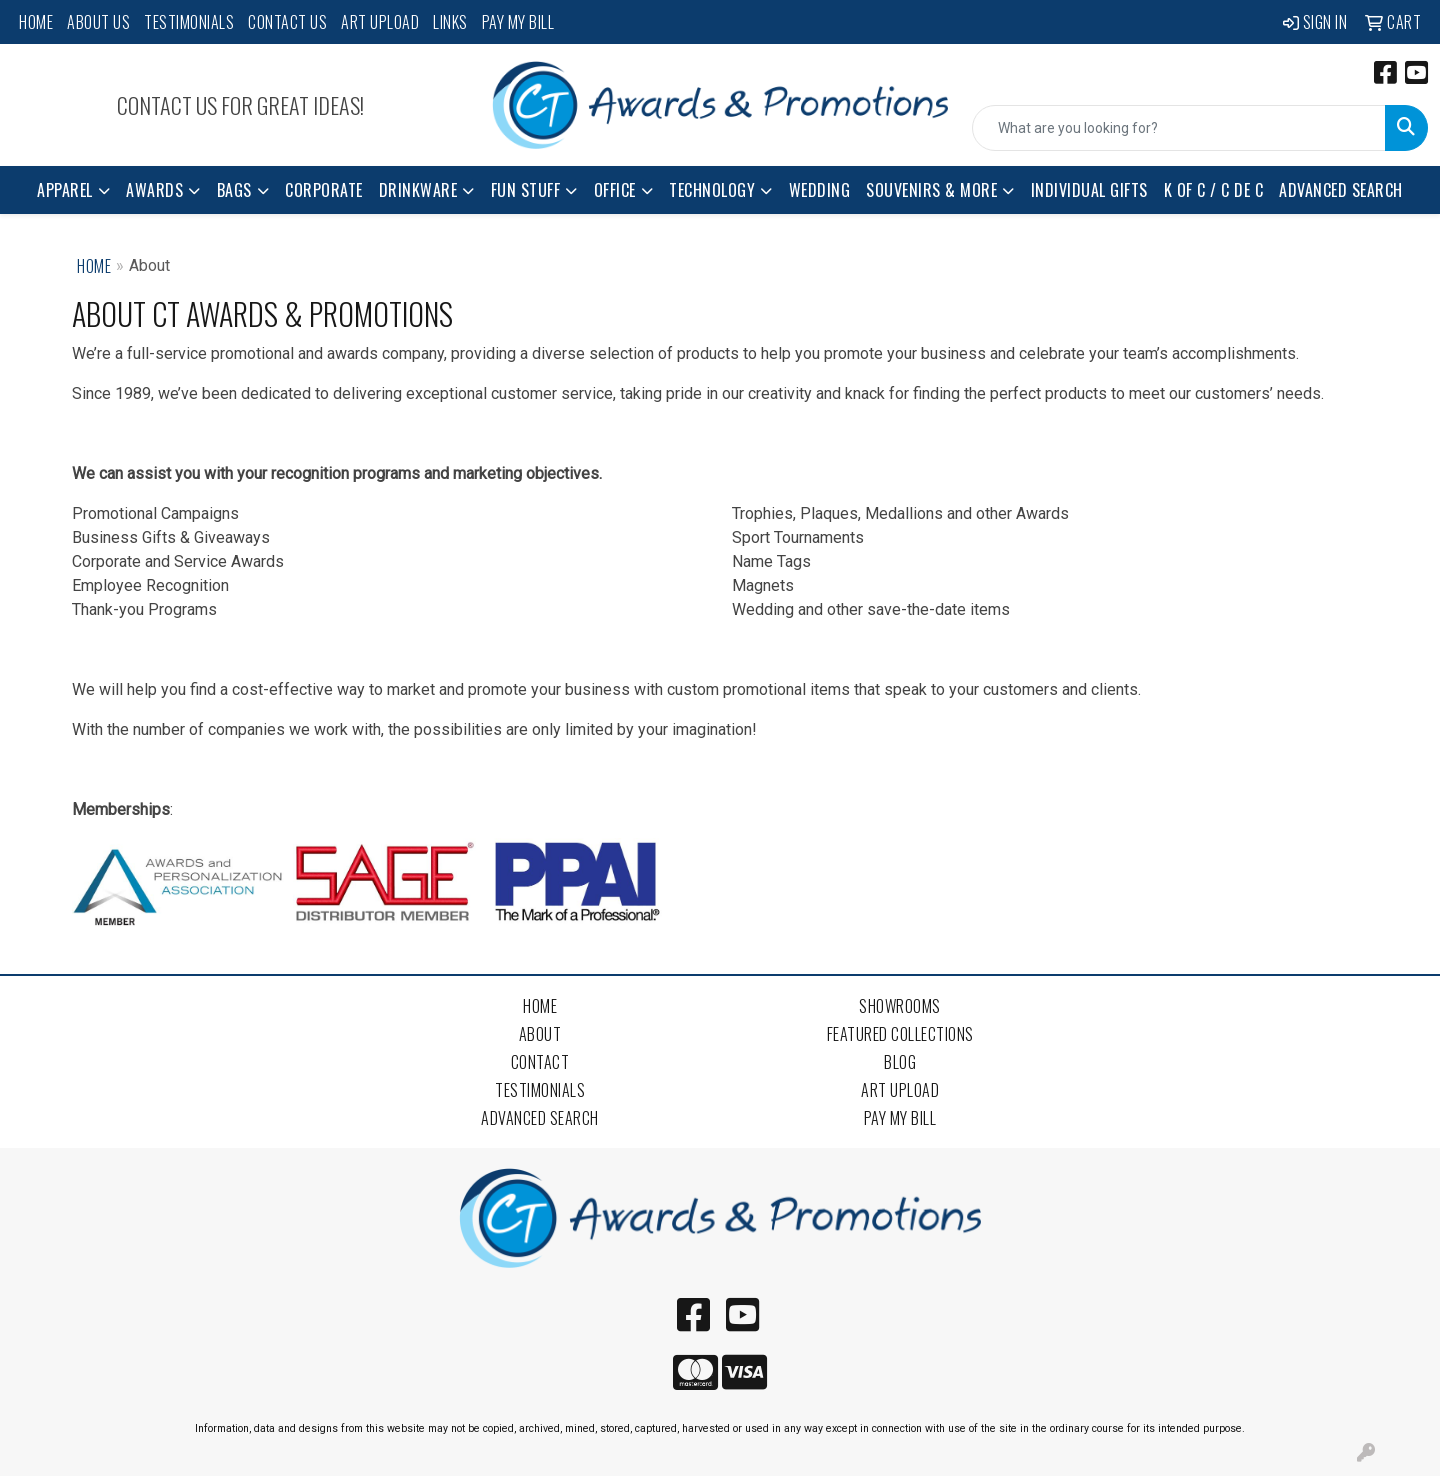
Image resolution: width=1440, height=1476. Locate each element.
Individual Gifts (1089, 190)
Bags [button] (234, 190)
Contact (540, 1062)
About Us (98, 22)
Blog (900, 1062)
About (540, 1034)
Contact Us (287, 22)
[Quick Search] (1179, 128)
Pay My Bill (518, 22)
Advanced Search (1341, 190)
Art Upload (380, 22)
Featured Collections (900, 1034)
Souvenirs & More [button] (931, 190)
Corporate (324, 190)
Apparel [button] (65, 190)
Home (36, 22)
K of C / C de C (1214, 190)
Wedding (820, 190)
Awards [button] (154, 190)
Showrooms (900, 1006)
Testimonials (189, 22)
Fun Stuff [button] (526, 190)
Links (450, 22)
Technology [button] (712, 190)
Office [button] (615, 190)
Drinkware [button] (418, 190)
